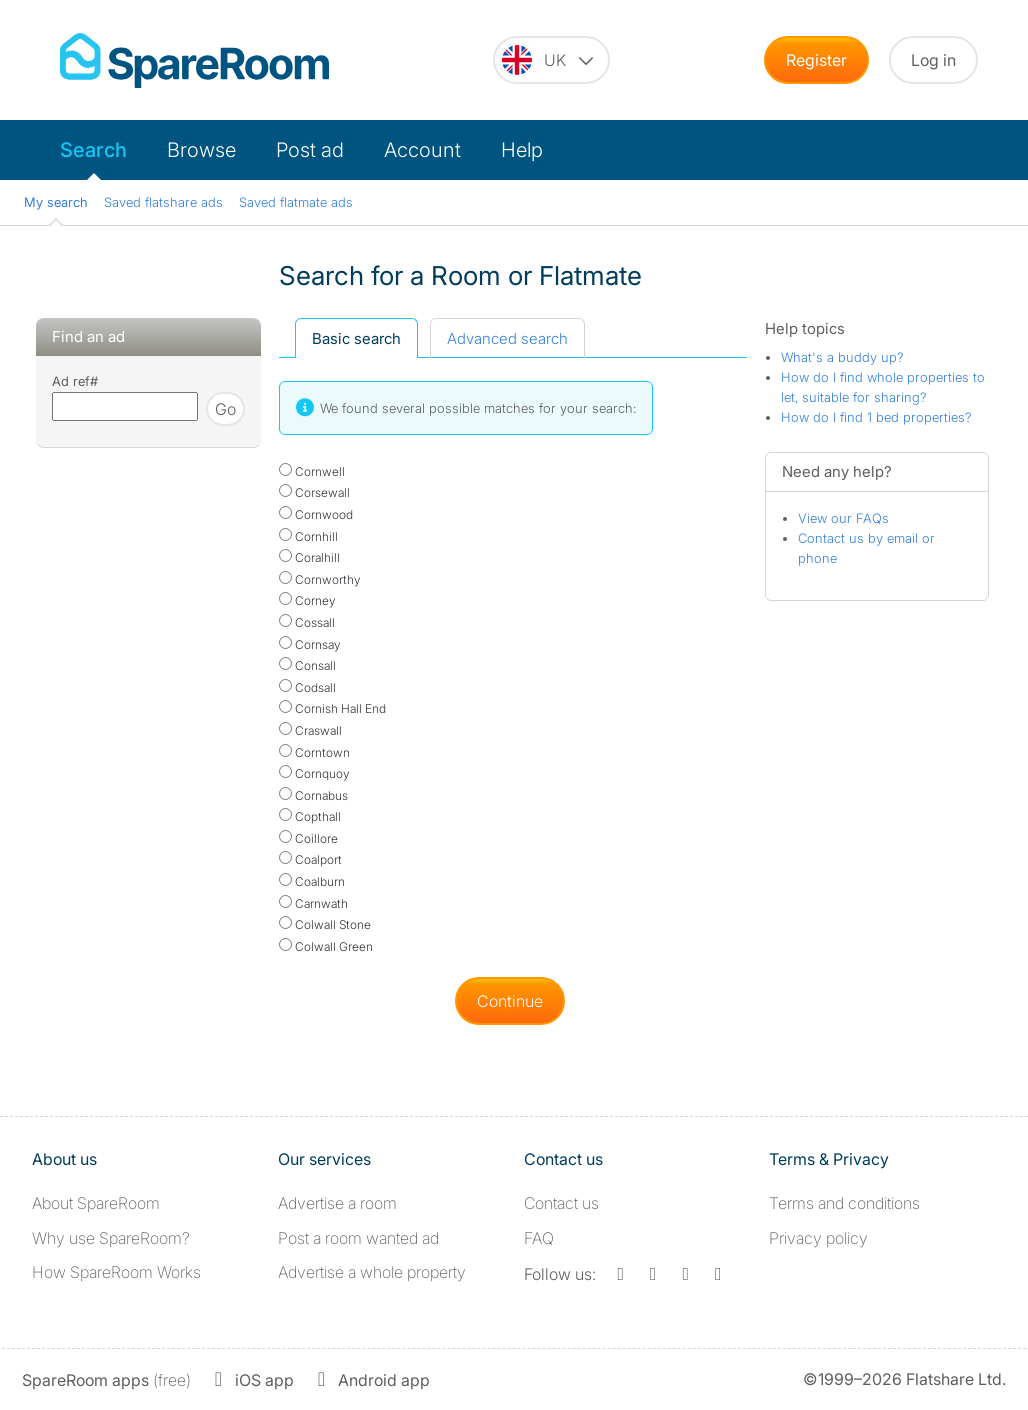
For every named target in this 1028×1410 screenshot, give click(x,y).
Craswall (310, 730)
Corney (307, 600)
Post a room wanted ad (358, 1238)
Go (225, 409)
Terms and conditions (844, 1203)
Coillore (308, 838)
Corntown (314, 752)
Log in (933, 60)
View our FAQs (843, 518)
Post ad (310, 150)
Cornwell (312, 471)
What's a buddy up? (842, 357)
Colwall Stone (325, 924)
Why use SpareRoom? (111, 1238)
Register (816, 60)
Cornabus (313, 795)
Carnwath (313, 903)
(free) (106, 1380)
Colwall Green (326, 946)
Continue (510, 1001)
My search (56, 202)
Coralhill (309, 557)
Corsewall (314, 492)
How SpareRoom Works (116, 1272)
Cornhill (308, 536)
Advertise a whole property (372, 1272)
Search (93, 150)
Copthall (310, 816)
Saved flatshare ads (163, 202)
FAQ (539, 1238)
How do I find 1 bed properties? (876, 417)
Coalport (310, 859)
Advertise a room (337, 1203)
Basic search (356, 338)
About (96, 1203)
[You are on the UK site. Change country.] (551, 60)
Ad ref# (75, 381)
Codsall (307, 687)
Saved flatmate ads (296, 202)
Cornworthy (320, 579)
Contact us (561, 1203)
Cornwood (316, 514)
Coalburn (312, 881)
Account (422, 150)
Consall (307, 665)
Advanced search (507, 338)
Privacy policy (818, 1238)
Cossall (307, 622)
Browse (201, 150)
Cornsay (310, 644)
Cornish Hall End (332, 708)
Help (522, 150)
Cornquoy (314, 773)
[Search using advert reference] (125, 406)
